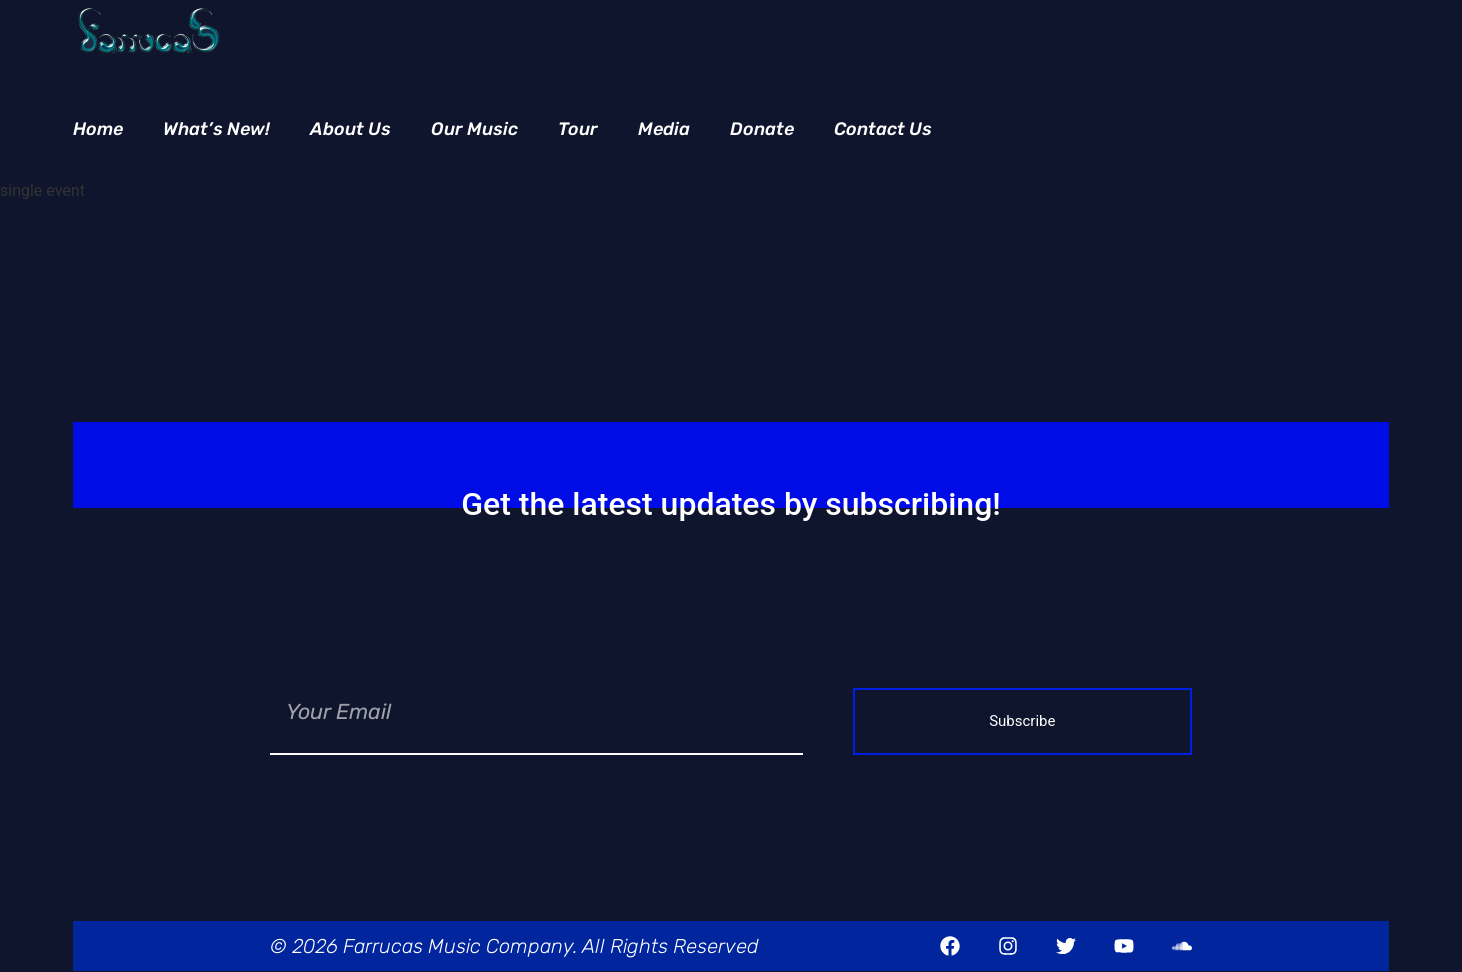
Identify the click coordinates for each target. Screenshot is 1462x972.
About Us (350, 129)
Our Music (474, 129)
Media (664, 129)
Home (98, 129)
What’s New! (216, 129)
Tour (578, 129)
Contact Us (883, 129)
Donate (762, 129)
